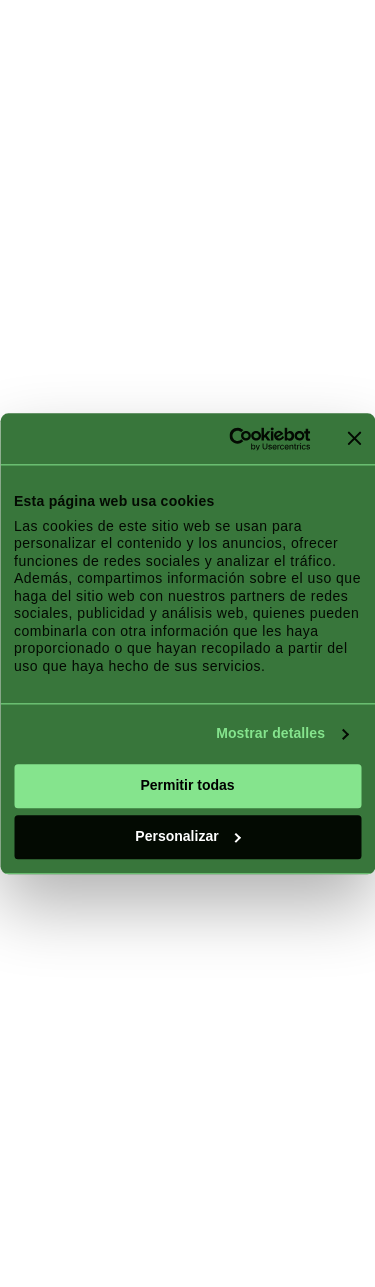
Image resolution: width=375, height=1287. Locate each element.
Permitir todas (187, 785)
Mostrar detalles (270, 734)
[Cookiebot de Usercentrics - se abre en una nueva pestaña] (230, 439)
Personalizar (188, 836)
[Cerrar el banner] (354, 439)
